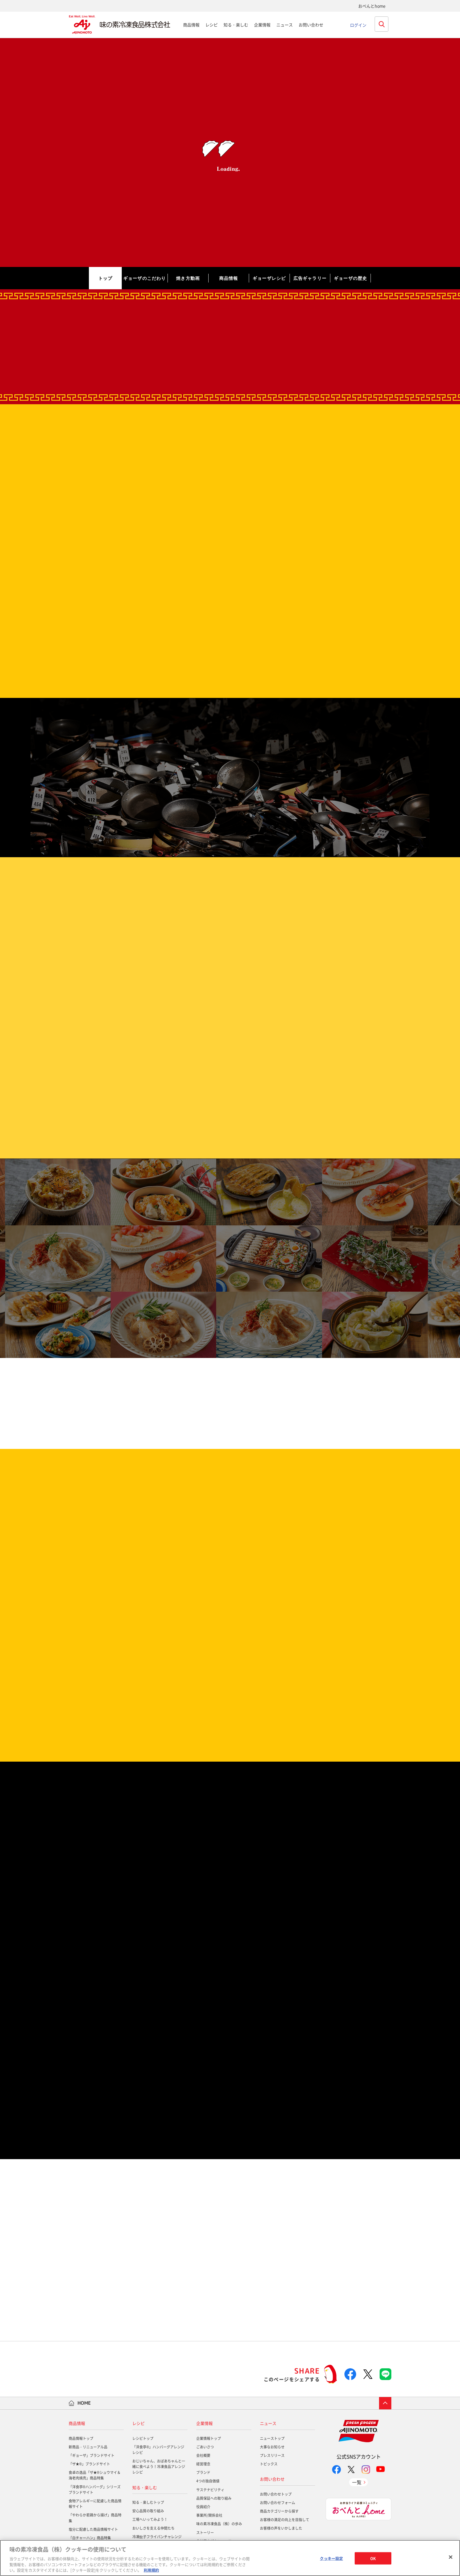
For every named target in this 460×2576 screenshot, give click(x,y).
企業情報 (262, 25)
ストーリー (205, 2532)
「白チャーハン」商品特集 (90, 2538)
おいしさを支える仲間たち (153, 2528)
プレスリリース (272, 2455)
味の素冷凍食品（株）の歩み (219, 2523)
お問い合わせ (311, 25)
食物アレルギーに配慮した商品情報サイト (95, 2503)
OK (373, 2558)
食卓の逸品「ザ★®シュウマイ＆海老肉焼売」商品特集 (95, 2475)
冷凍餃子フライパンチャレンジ (157, 2536)
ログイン (358, 25)
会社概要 (203, 2455)
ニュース (284, 25)
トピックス (269, 2464)
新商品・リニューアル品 (88, 2447)
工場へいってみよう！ (150, 2519)
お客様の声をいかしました (281, 2528)
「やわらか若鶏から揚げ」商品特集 (95, 2517)
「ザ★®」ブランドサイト (89, 2464)
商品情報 (191, 25)
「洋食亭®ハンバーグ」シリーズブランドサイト (95, 2489)
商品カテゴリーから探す (279, 2511)
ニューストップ (272, 2438)
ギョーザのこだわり (144, 278)
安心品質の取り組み (148, 2511)
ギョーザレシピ (269, 278)
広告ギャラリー (310, 278)
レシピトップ (142, 2438)
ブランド (203, 2472)
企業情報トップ (208, 2438)
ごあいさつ (205, 2447)
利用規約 (151, 2570)
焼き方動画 (188, 278)
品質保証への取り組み (213, 2498)
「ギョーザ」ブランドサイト (91, 2455)
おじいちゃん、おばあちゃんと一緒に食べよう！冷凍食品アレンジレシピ (158, 2466)
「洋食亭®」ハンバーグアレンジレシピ (158, 2449)
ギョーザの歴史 (350, 278)
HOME (84, 2403)
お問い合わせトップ (276, 2494)
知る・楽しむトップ (148, 2502)
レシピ (211, 25)
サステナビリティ (210, 2489)
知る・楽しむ (236, 25)
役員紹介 (203, 2506)
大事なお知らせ (272, 2447)
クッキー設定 (331, 2558)
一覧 (356, 2482)
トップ (105, 278)
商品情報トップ (81, 2438)
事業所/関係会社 (209, 2515)
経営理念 (203, 2464)
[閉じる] (450, 2557)
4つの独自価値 (207, 2481)
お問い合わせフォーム (277, 2502)
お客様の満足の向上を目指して (284, 2519)
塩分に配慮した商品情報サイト (93, 2529)
